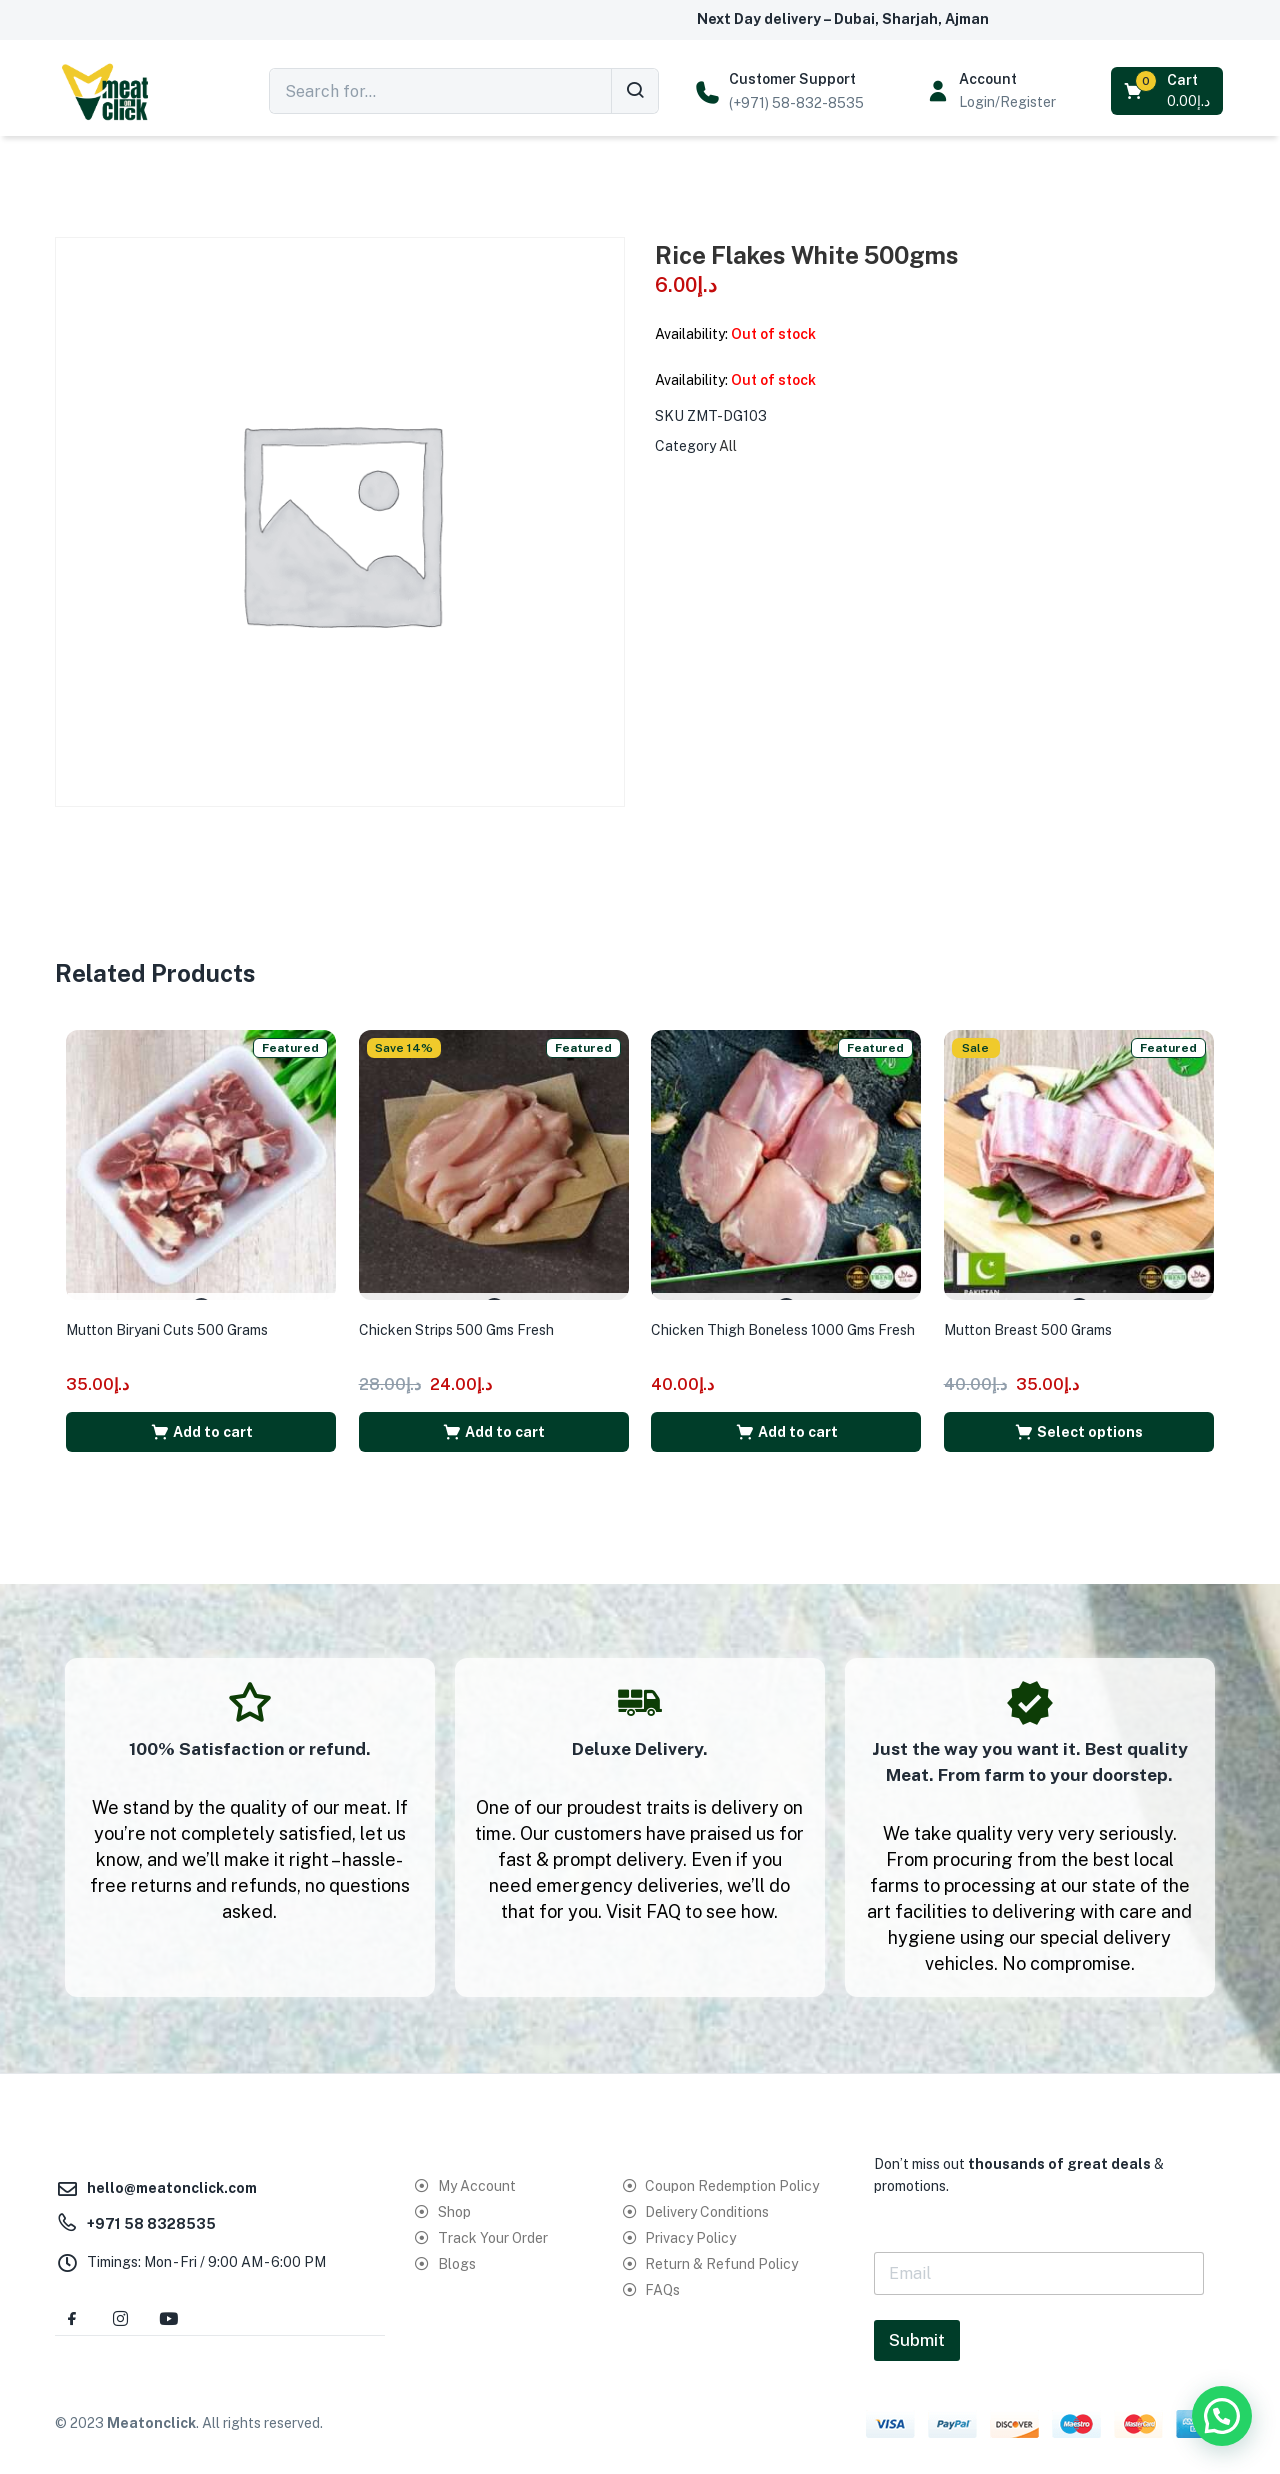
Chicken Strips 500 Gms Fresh (465, 1316)
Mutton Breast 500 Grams (1037, 1316)
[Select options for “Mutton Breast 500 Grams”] (1079, 1418)
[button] (1168, 91)
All (728, 446)
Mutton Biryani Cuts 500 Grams (176, 1316)
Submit (917, 2329)
